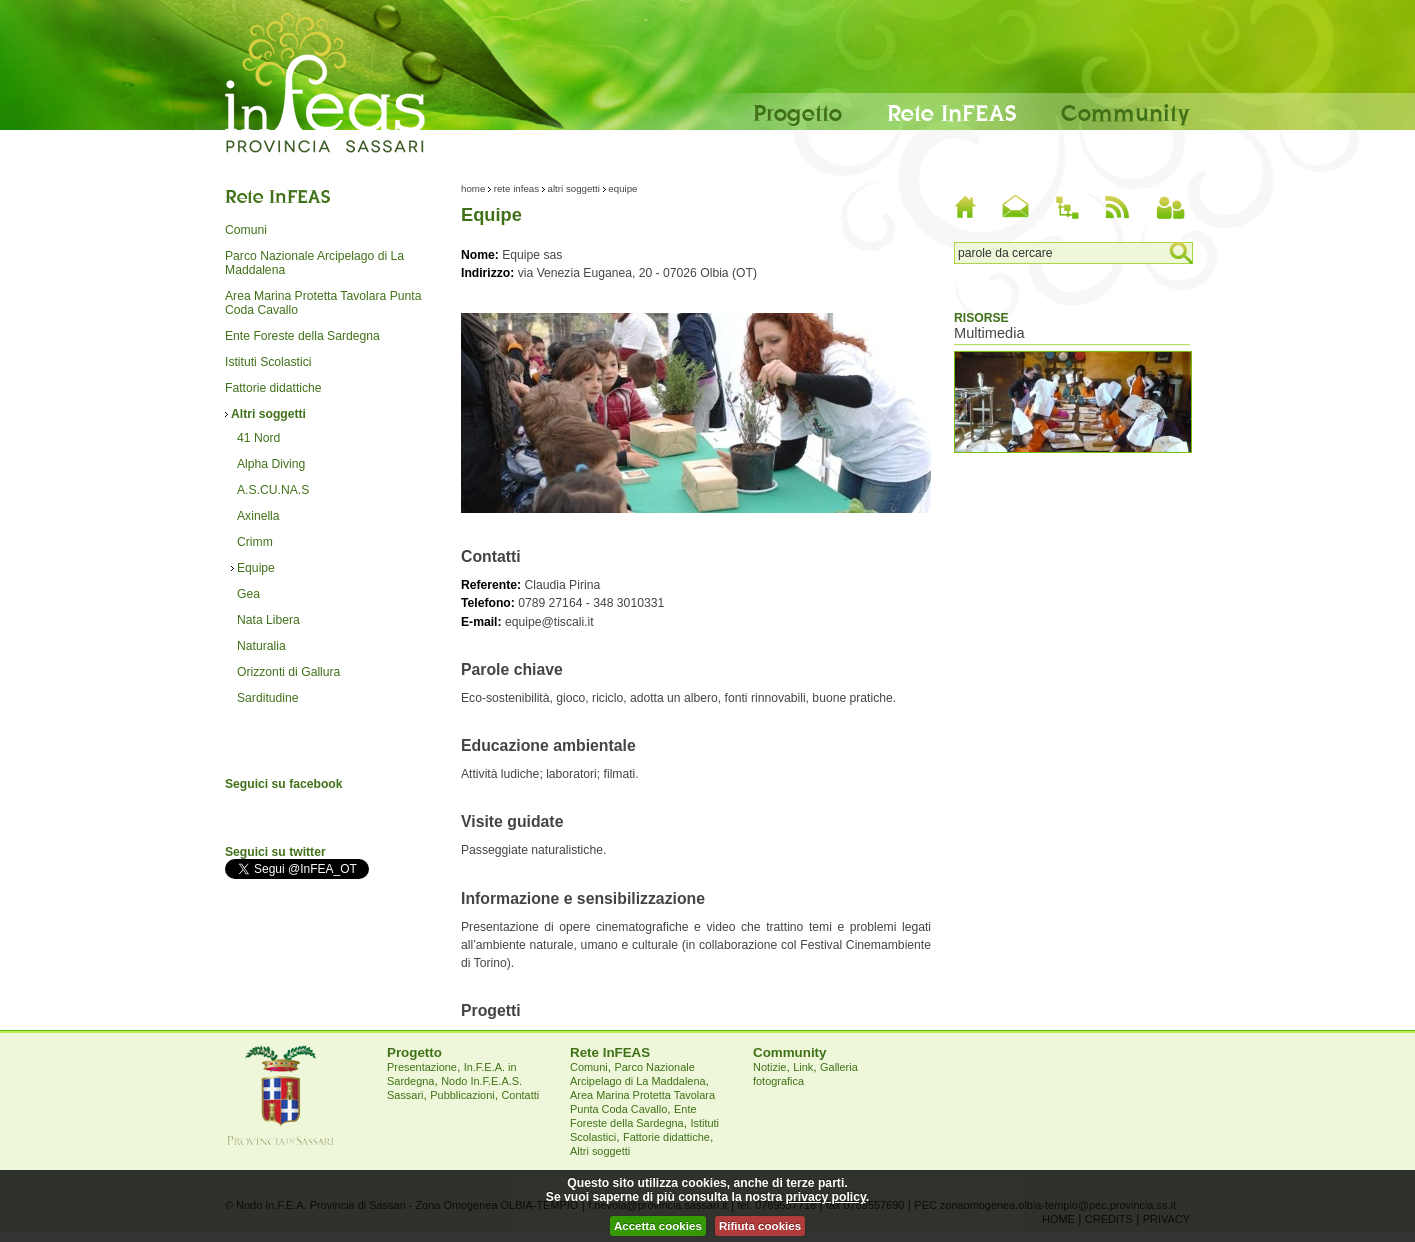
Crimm (255, 542)
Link (803, 1067)
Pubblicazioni (462, 1095)
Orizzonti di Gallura (288, 672)
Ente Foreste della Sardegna (302, 336)
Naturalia (261, 646)
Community (1125, 112)
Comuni (246, 230)
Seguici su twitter (275, 852)
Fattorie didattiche (273, 388)
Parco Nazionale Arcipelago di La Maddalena (314, 263)
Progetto (797, 112)
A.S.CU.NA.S (273, 490)
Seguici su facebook (284, 784)
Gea (248, 594)
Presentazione (422, 1067)
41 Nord (258, 438)
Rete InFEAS (951, 112)
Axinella (258, 516)
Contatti (520, 1095)
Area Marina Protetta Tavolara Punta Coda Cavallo (323, 303)
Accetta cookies (658, 1226)
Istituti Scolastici (268, 362)
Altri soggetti (268, 414)
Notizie (769, 1067)
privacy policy (826, 1197)
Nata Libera (268, 620)
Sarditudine (268, 698)
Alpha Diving (271, 464)
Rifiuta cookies (760, 1226)
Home (473, 188)
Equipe (256, 568)
